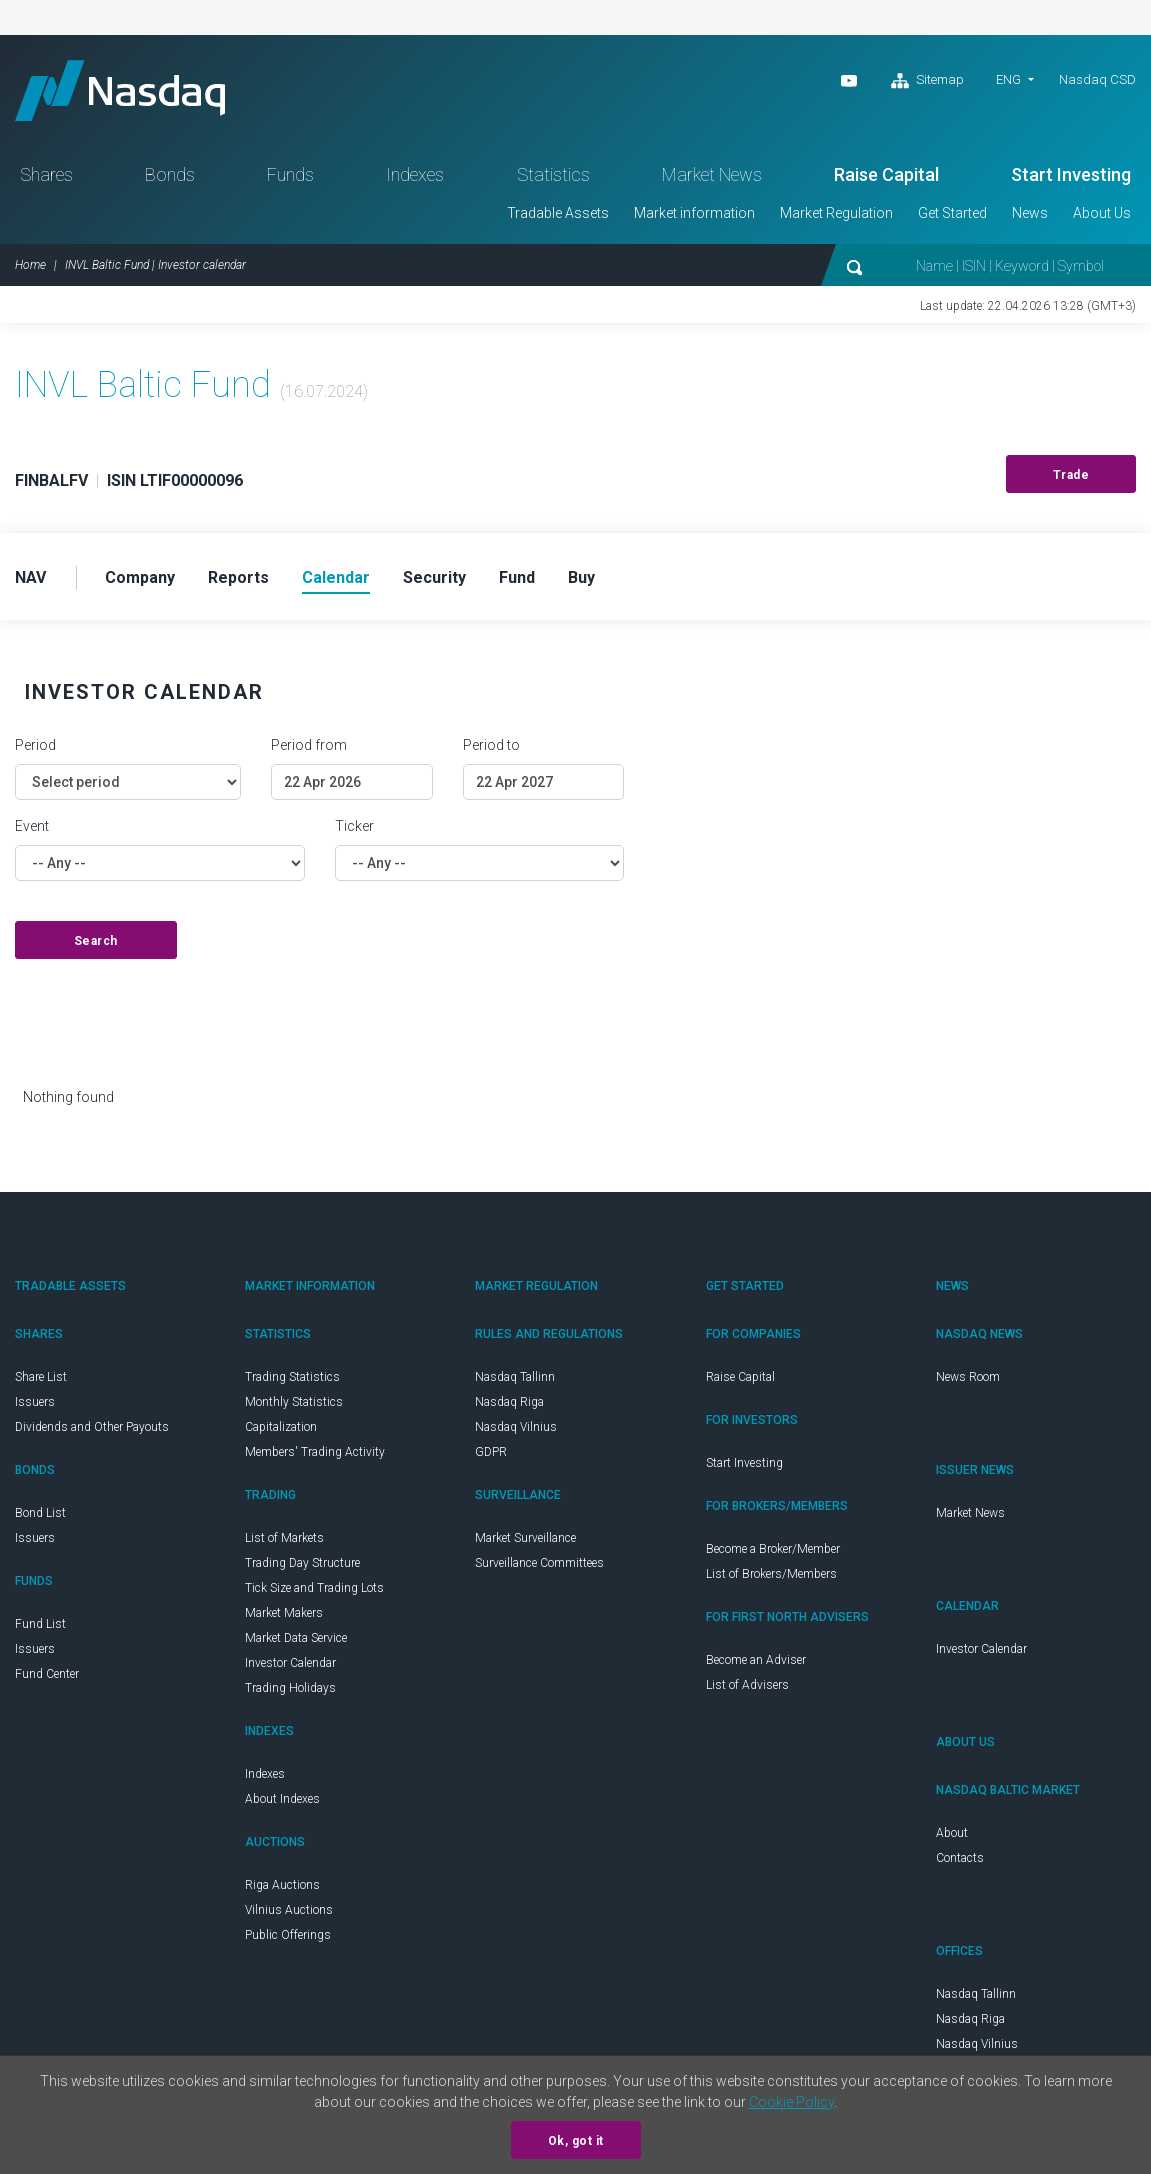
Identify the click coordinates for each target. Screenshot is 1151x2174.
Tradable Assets (558, 213)
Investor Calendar (290, 1663)
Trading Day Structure (302, 1563)
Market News (712, 174)
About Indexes (282, 1799)
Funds (290, 174)
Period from (309, 745)
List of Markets (284, 1538)
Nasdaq (120, 90)
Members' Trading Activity (315, 1452)
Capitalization (281, 1427)
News (1030, 213)
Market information (694, 213)
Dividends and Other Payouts (92, 1427)
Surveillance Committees (539, 1563)
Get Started (952, 213)
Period (35, 745)
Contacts (960, 1858)
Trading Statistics (292, 1377)
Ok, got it (576, 2141)
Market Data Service (296, 1638)
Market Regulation (836, 213)
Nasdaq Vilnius (516, 1427)
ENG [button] (1008, 79)
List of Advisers (747, 1685)
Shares (46, 174)
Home (30, 265)
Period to (491, 745)
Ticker (354, 826)
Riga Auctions (282, 1885)
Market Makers (284, 1613)
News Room (968, 1377)
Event (32, 826)
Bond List (40, 1513)
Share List (41, 1377)
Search (96, 941)
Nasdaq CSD (1097, 79)
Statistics (553, 174)
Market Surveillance (525, 1538)
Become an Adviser (756, 1660)
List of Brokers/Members (771, 1574)
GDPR (491, 1452)
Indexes (415, 174)
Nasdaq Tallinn (515, 1377)
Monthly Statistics (294, 1402)
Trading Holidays (290, 1688)
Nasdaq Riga (509, 1402)
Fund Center (47, 1674)
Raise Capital (886, 174)
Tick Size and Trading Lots (314, 1588)
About (952, 1833)
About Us (1102, 213)
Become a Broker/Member (773, 1549)
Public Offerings (288, 1935)
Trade (1071, 475)
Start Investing (1071, 174)
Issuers (35, 1402)
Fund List (40, 1624)
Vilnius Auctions (289, 1910)
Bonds (170, 174)
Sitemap (927, 81)
